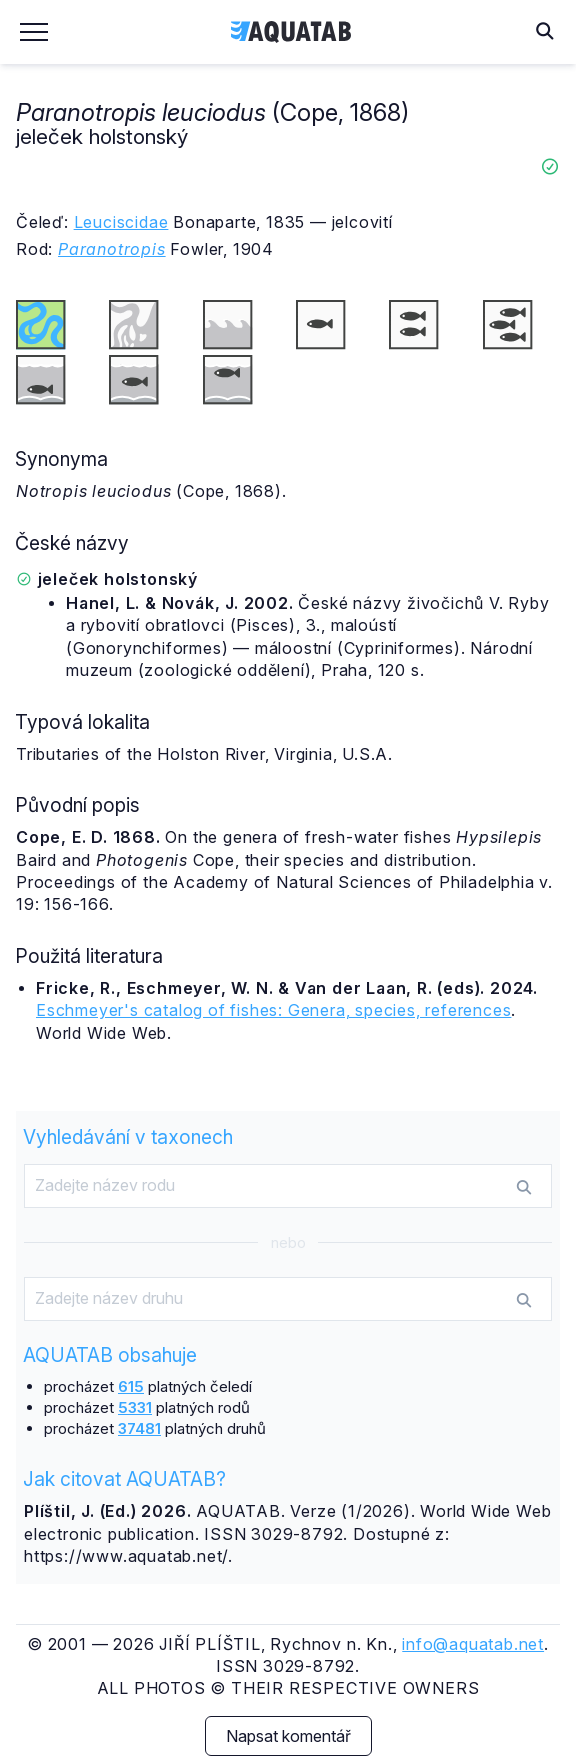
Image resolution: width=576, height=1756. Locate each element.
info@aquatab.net (473, 1644)
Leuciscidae (121, 222)
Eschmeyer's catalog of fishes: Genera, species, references (273, 1010)
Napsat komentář (288, 1736)
